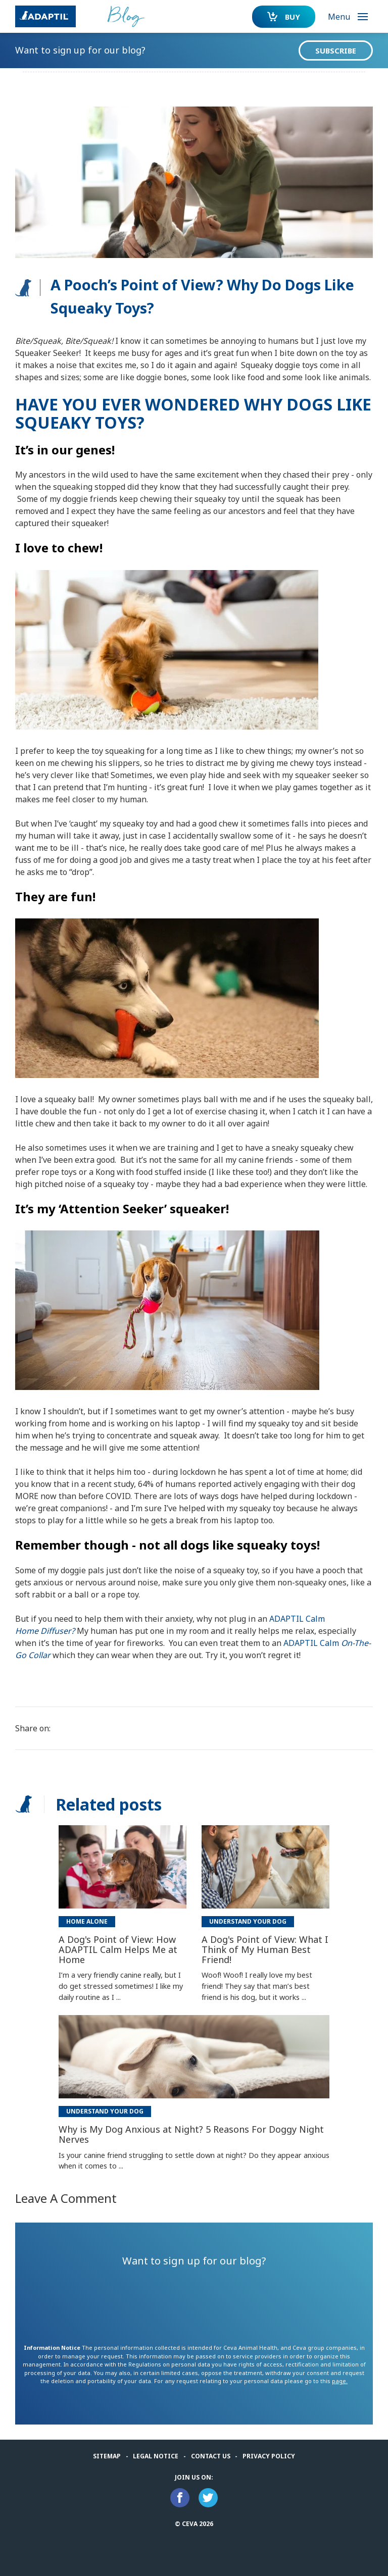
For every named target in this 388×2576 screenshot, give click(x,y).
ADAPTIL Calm (297, 1618)
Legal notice (155, 2456)
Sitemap (107, 2456)
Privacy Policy (269, 2456)
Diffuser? (57, 1630)
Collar (39, 1655)
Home (26, 1630)
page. (340, 2381)
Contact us (210, 2456)
